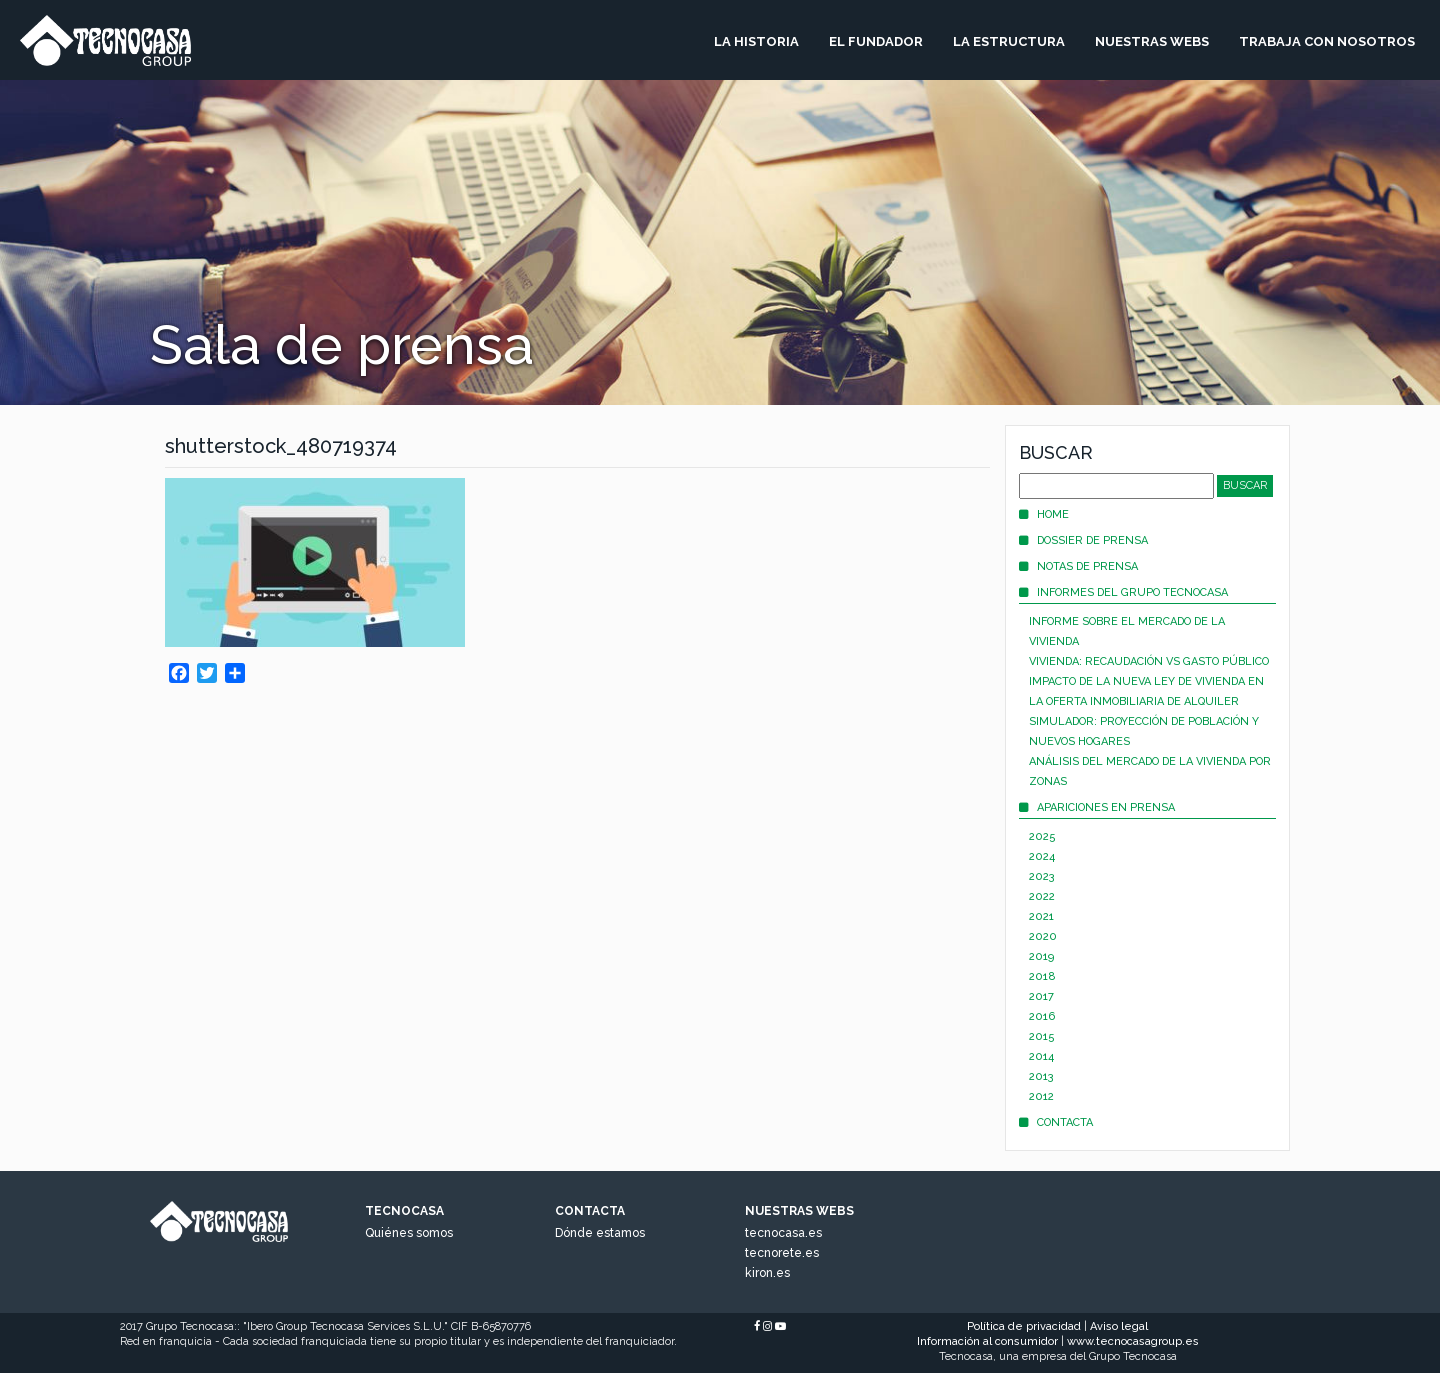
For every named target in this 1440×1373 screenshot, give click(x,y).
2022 (1042, 896)
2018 (1042, 976)
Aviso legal (1119, 1326)
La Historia (756, 41)
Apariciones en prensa (1097, 807)
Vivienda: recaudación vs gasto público (1149, 661)
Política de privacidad (1024, 1326)
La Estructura (1009, 41)
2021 (1041, 916)
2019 (1041, 956)
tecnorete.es (782, 1253)
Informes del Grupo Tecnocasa (1123, 592)
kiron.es (767, 1273)
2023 (1042, 876)
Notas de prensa (1078, 566)
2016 (1042, 1016)
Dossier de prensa (1083, 540)
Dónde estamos (600, 1233)
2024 (1042, 856)
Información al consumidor (987, 1341)
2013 (1041, 1076)
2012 (1041, 1096)
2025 (1042, 836)
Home (1044, 514)
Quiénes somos (409, 1233)
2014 (1041, 1056)
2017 (1041, 996)
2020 (1043, 936)
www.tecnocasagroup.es (1133, 1341)
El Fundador (876, 41)
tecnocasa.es (783, 1233)
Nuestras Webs (1152, 41)
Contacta (1056, 1122)
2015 (1042, 1036)
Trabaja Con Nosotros (1327, 41)
